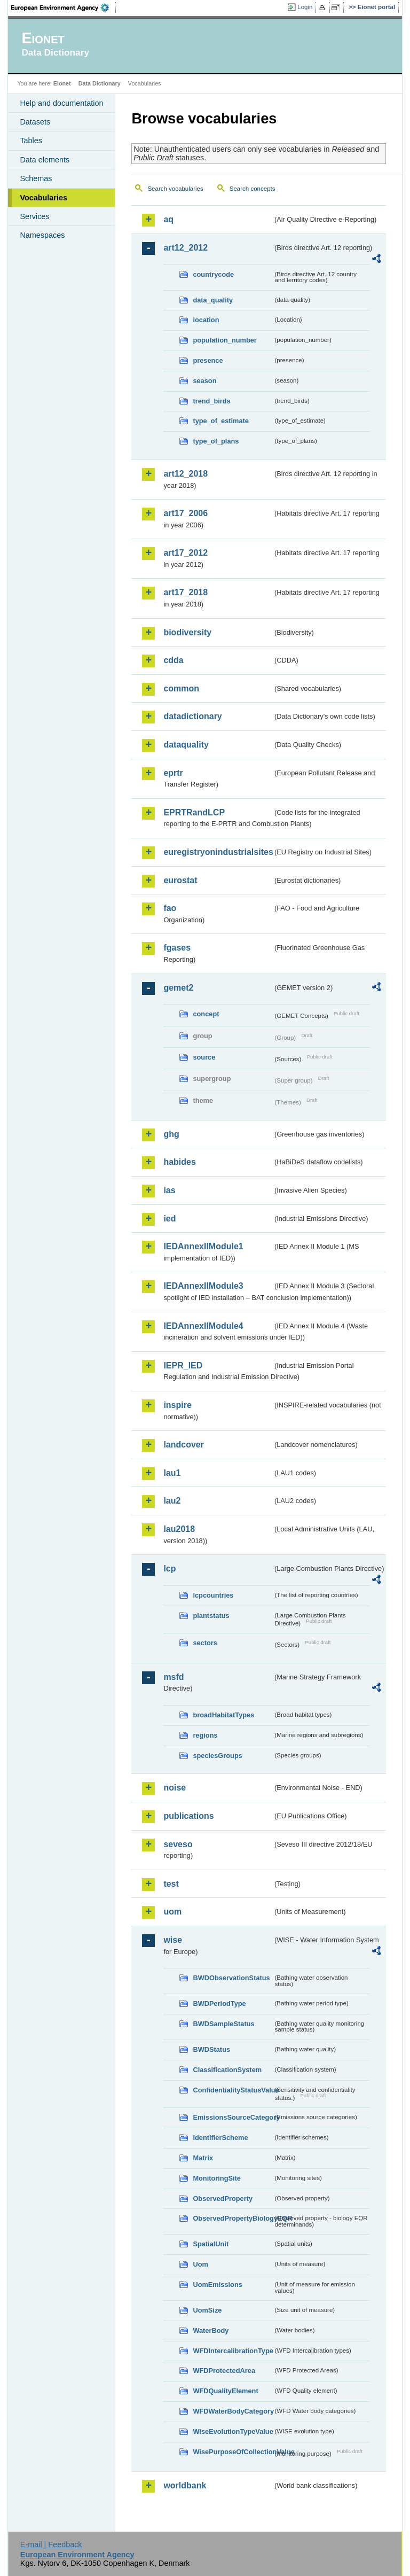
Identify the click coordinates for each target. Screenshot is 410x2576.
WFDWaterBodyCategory (233, 2411)
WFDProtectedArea (224, 2371)
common (181, 688)
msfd (173, 1677)
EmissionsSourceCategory (233, 2117)
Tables (31, 140)
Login (304, 7)
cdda (173, 660)
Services (34, 216)
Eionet (62, 83)
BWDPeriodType (219, 2003)
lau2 (171, 1500)
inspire (177, 1405)
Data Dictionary (99, 83)
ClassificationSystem (227, 2070)
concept (206, 1014)
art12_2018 (185, 473)
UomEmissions (217, 2285)
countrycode (213, 274)
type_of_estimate (221, 421)
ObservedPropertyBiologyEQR (233, 2218)
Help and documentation (61, 103)
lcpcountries (213, 1595)
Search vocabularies (175, 188)
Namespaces (42, 235)
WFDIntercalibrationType (233, 2351)
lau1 (171, 1472)
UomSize (207, 2310)
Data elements (44, 159)
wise (172, 1939)
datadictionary (192, 716)
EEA (63, 7)
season (204, 381)
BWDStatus (211, 2049)
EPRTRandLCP (194, 812)
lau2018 (179, 1529)
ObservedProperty (223, 2198)
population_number (224, 340)
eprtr (173, 772)
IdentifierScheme (220, 2138)
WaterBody (210, 2330)
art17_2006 (185, 513)
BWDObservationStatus (231, 1978)
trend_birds (211, 401)
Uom (200, 2264)
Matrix (203, 2158)
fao (169, 908)
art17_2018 (185, 592)
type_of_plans (216, 441)
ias (169, 1190)
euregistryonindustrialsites (217, 852)
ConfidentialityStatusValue (233, 2090)
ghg (171, 1134)
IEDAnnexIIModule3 (203, 1285)
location (206, 320)
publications (188, 1815)
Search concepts (252, 188)
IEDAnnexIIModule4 (203, 1325)
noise (174, 1787)
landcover (183, 1444)
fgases (177, 947)
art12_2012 (185, 247)
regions (205, 1735)
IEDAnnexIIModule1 (203, 1246)
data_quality (213, 300)
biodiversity (187, 632)
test (170, 1883)
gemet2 (178, 987)
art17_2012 (185, 552)
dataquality (185, 744)
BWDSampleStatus (223, 2024)
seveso (177, 1844)
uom (172, 1911)
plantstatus (211, 1616)
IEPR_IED (182, 1365)
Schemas (36, 178)
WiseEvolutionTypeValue (233, 2431)
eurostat (180, 880)
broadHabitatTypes (223, 1715)
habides (179, 1161)
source (204, 1057)
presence (208, 360)
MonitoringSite (217, 2178)
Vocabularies (43, 197)
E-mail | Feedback (51, 2544)
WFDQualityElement (225, 2391)
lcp (169, 1568)
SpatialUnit (210, 2244)
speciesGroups (217, 1756)
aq (168, 219)
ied (169, 1218)
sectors (205, 1643)
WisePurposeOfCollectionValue (233, 2452)
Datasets (35, 122)
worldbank (184, 2485)
